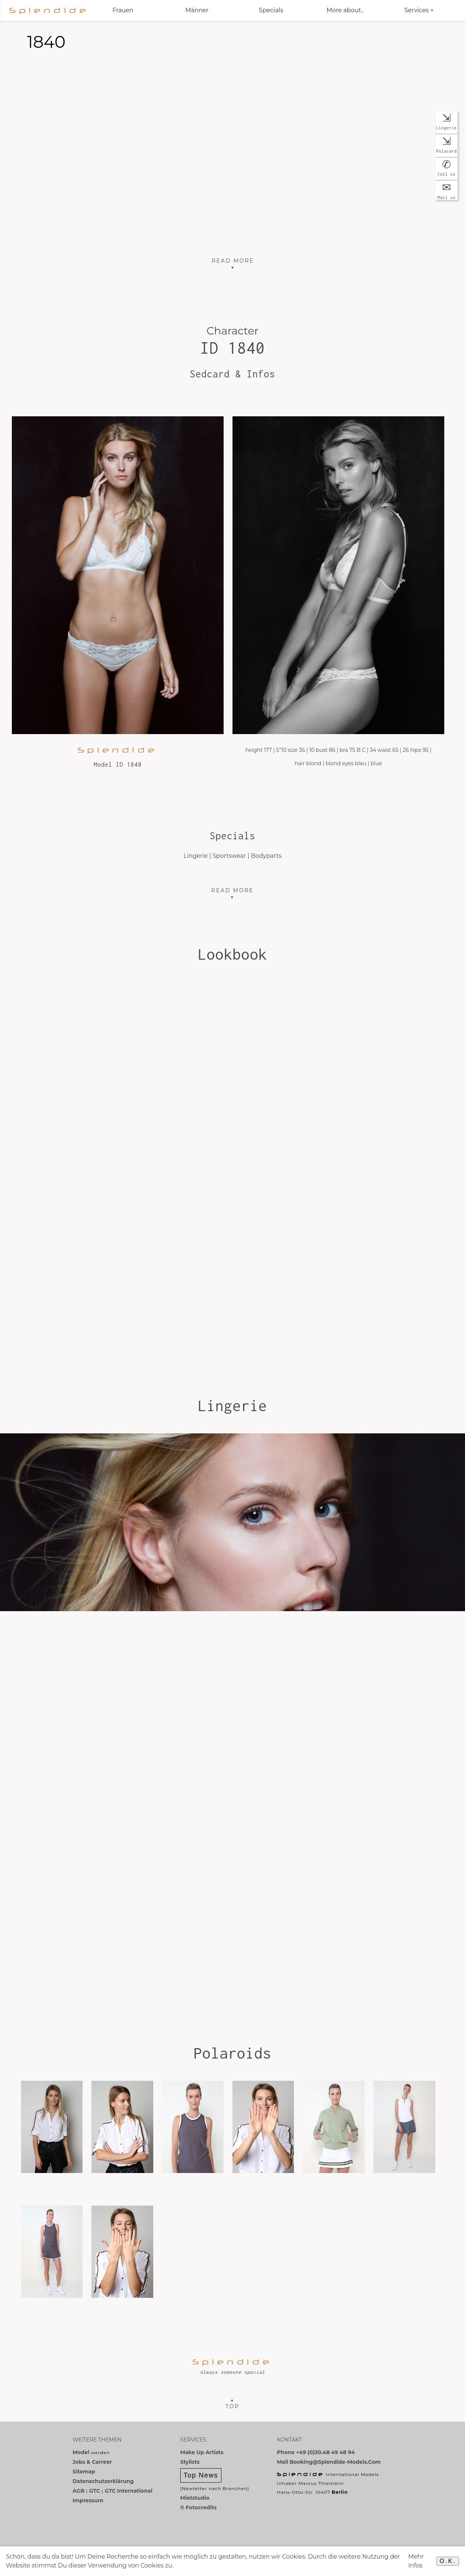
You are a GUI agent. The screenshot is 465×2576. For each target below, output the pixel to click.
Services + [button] (419, 10)
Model (81, 2452)
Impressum (88, 2500)
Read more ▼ (232, 893)
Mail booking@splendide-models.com (329, 2462)
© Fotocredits (198, 2507)
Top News (201, 2475)
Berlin (340, 2492)
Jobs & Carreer (92, 2462)
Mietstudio (195, 2498)
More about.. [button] (345, 10)
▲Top (232, 2403)
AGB (78, 2490)
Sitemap (84, 2471)
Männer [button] (196, 10)
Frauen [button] (123, 10)
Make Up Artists (202, 2452)
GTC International (129, 2490)
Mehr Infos (416, 2561)
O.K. (447, 2561)
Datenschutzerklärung (103, 2481)
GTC (94, 2490)
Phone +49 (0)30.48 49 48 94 (316, 2452)
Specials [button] (271, 10)
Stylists (190, 2462)
